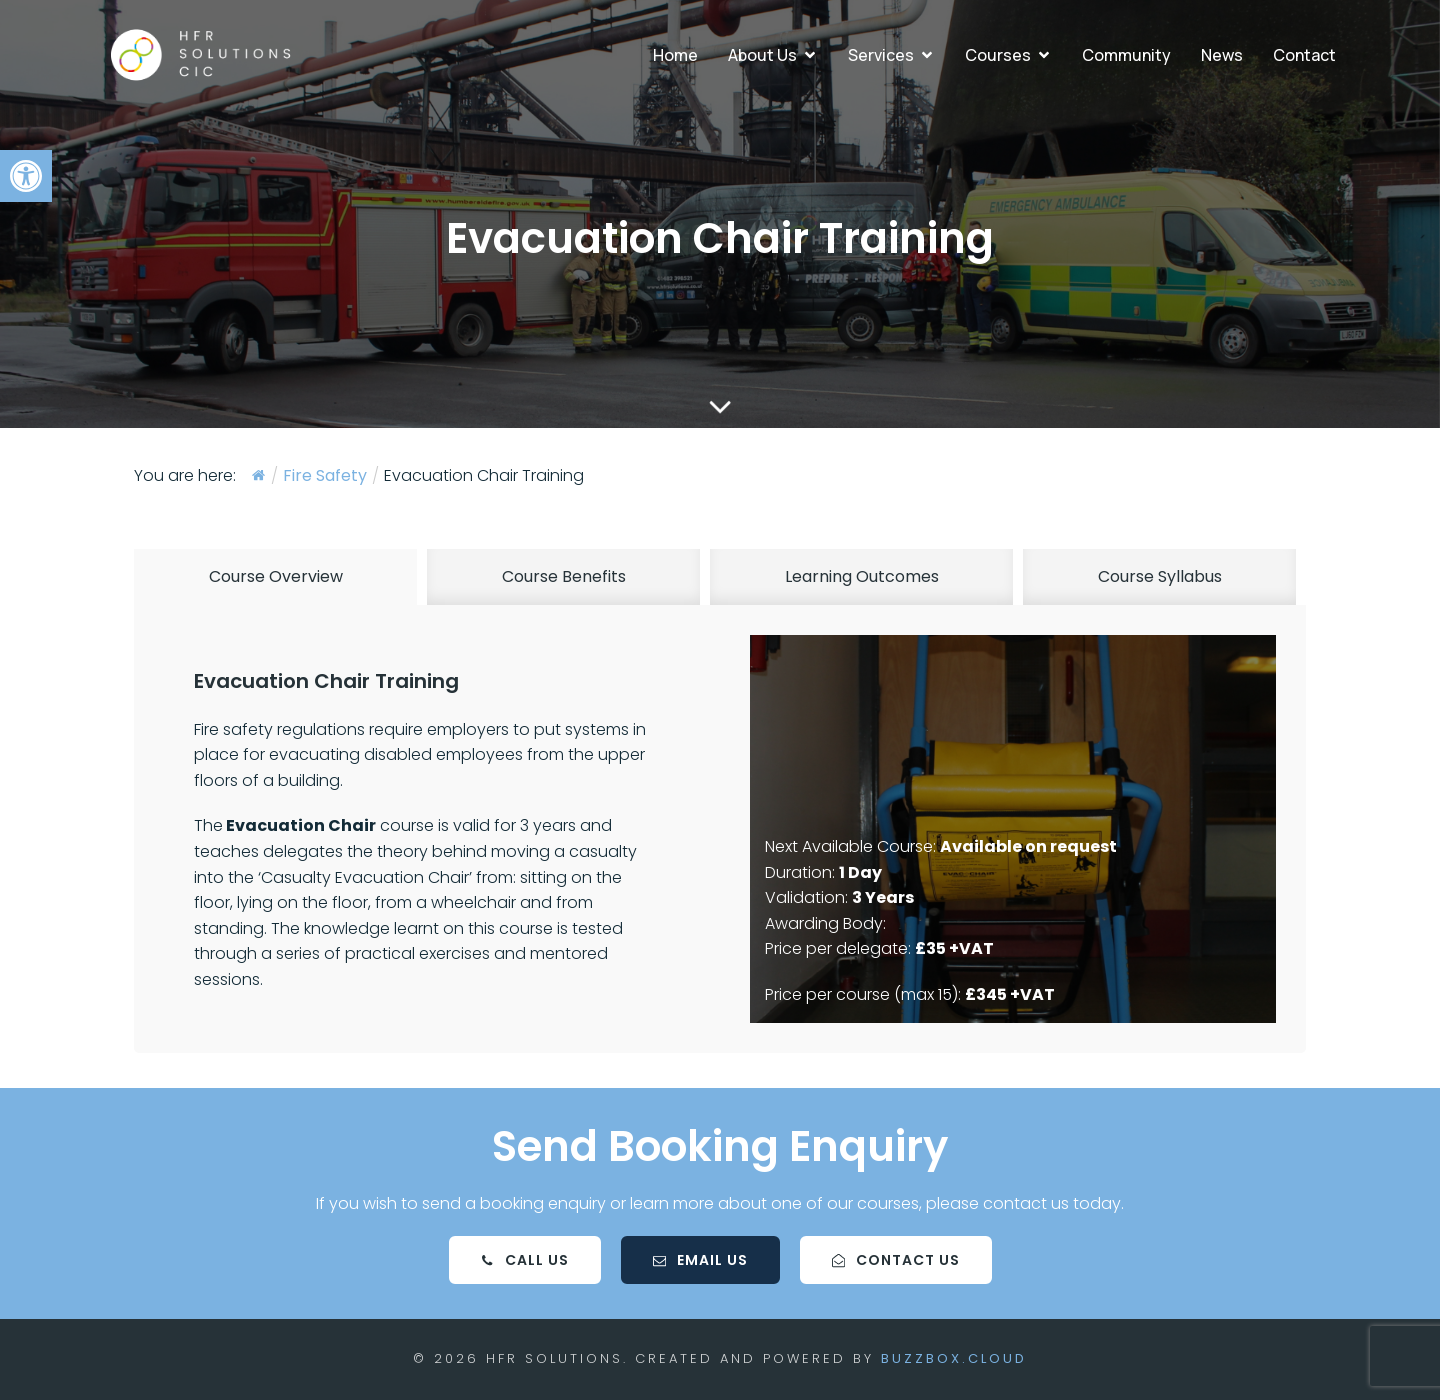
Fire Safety (325, 476)
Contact (1304, 55)
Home (675, 55)
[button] (26, 176)
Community (1126, 55)
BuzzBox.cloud (954, 1358)
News (1222, 55)
